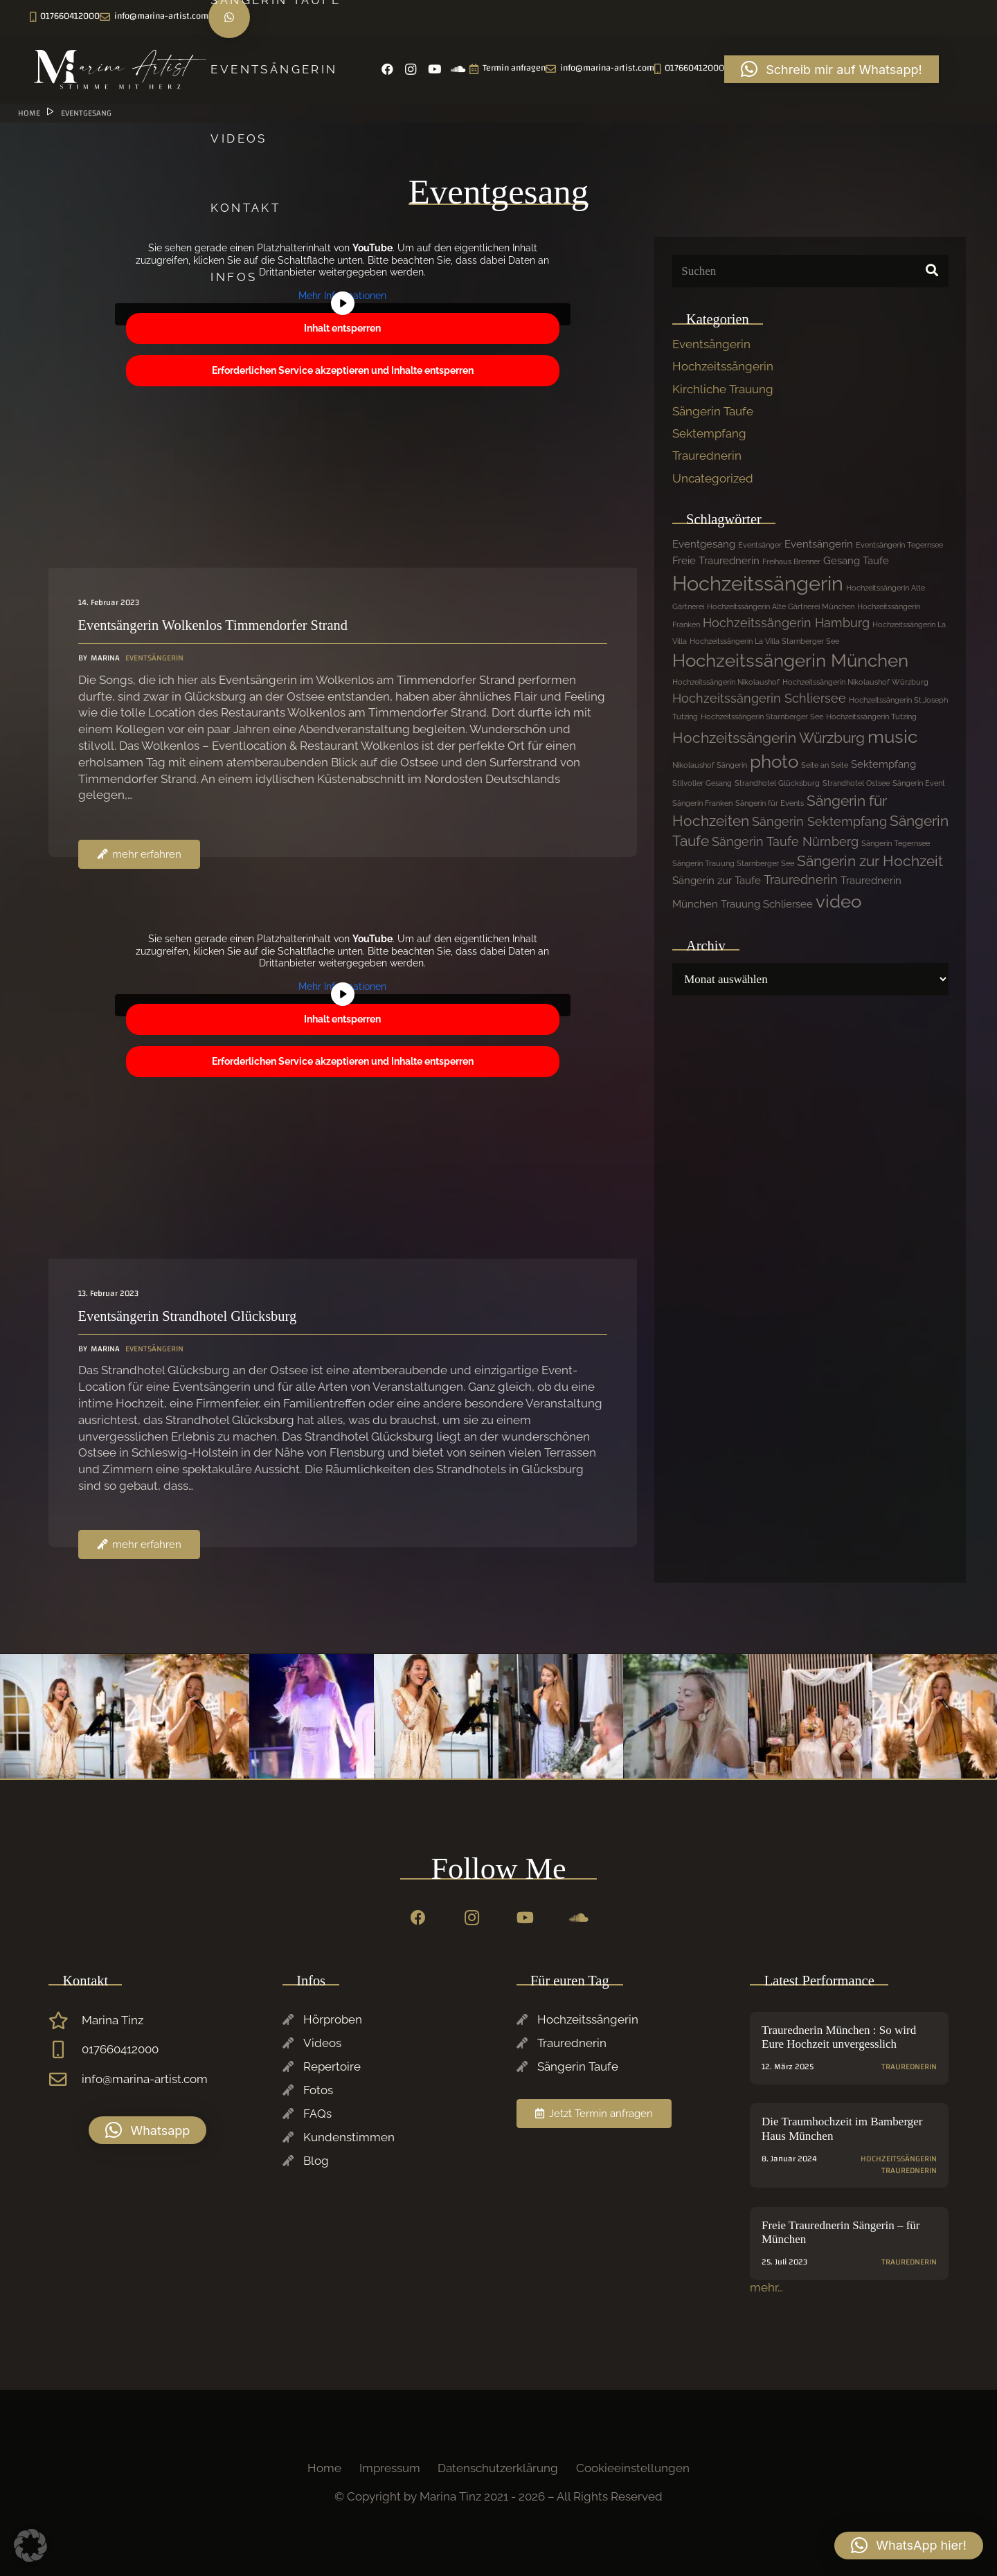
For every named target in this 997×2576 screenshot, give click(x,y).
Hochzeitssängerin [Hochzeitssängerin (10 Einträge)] (757, 583)
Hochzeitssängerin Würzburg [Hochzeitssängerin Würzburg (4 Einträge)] (768, 737)
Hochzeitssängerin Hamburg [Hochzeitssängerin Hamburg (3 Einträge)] (786, 622)
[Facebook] (41, 17)
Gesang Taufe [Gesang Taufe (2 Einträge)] (856, 561)
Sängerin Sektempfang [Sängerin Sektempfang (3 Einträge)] (819, 821)
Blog (316, 2161)
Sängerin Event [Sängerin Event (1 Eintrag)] (918, 783)
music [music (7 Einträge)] (892, 736)
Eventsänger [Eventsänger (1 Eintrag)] (760, 545)
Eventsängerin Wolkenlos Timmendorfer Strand (213, 625)
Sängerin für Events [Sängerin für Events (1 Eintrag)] (769, 803)
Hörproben (332, 2019)
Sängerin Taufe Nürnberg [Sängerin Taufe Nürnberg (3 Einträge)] (785, 841)
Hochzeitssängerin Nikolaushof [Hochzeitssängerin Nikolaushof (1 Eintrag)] (726, 682)
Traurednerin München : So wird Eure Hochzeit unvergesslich (839, 2037)
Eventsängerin (711, 344)
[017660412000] (65, 2050)
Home (324, 2468)
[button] (147, 2130)
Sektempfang (709, 433)
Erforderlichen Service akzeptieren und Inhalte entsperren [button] (343, 370)
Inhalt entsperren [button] (342, 328)
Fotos (318, 2090)
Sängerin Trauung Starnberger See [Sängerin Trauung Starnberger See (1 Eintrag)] (733, 863)
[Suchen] (810, 271)
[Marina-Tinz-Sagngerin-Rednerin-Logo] (121, 69)
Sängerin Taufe (712, 411)
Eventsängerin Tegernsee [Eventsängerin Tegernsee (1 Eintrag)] (899, 545)
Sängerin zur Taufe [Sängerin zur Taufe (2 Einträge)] (716, 880)
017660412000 (120, 2049)
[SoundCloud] (112, 17)
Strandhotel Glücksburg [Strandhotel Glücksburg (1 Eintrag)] (777, 783)
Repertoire (332, 2066)
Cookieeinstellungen (633, 2468)
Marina (105, 658)
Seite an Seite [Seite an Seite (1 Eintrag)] (824, 765)
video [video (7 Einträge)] (838, 901)
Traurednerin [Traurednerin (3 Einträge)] (801, 879)
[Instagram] (65, 17)
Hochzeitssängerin (722, 366)
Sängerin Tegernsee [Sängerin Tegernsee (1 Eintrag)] (895, 843)
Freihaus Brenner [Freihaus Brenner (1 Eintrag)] (791, 561)
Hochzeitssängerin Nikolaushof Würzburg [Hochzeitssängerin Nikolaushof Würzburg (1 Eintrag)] (855, 682)
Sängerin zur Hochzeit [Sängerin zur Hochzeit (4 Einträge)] (870, 861)
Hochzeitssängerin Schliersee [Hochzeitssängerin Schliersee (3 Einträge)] (759, 698)
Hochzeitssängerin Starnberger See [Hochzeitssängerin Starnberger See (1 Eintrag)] (762, 716)
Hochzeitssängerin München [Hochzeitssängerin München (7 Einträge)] (790, 660)
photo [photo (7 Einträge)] (774, 761)
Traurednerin (707, 455)
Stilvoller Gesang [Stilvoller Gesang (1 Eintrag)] (702, 783)
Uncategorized (712, 478)
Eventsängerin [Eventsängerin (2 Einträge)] (818, 544)
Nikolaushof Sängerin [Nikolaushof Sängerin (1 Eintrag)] (709, 765)
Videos (322, 2043)
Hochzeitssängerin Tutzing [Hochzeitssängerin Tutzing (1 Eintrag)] (871, 716)
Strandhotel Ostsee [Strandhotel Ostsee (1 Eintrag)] (856, 783)
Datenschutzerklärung (498, 2468)
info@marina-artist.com (145, 2079)
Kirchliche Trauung (722, 389)
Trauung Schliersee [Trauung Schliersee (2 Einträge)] (767, 904)
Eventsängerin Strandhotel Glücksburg (187, 1316)
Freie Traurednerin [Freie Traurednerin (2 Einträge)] (716, 561)
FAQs (317, 2113)
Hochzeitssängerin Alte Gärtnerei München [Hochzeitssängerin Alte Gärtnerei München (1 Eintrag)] (780, 606)
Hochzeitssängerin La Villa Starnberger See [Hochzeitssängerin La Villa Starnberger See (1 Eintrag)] (764, 641)
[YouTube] (88, 17)
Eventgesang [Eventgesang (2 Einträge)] (703, 544)
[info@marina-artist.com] (65, 2080)
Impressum (389, 2468)
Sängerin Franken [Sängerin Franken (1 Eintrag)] (702, 803)
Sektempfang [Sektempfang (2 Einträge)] (883, 764)
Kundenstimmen (349, 2137)
